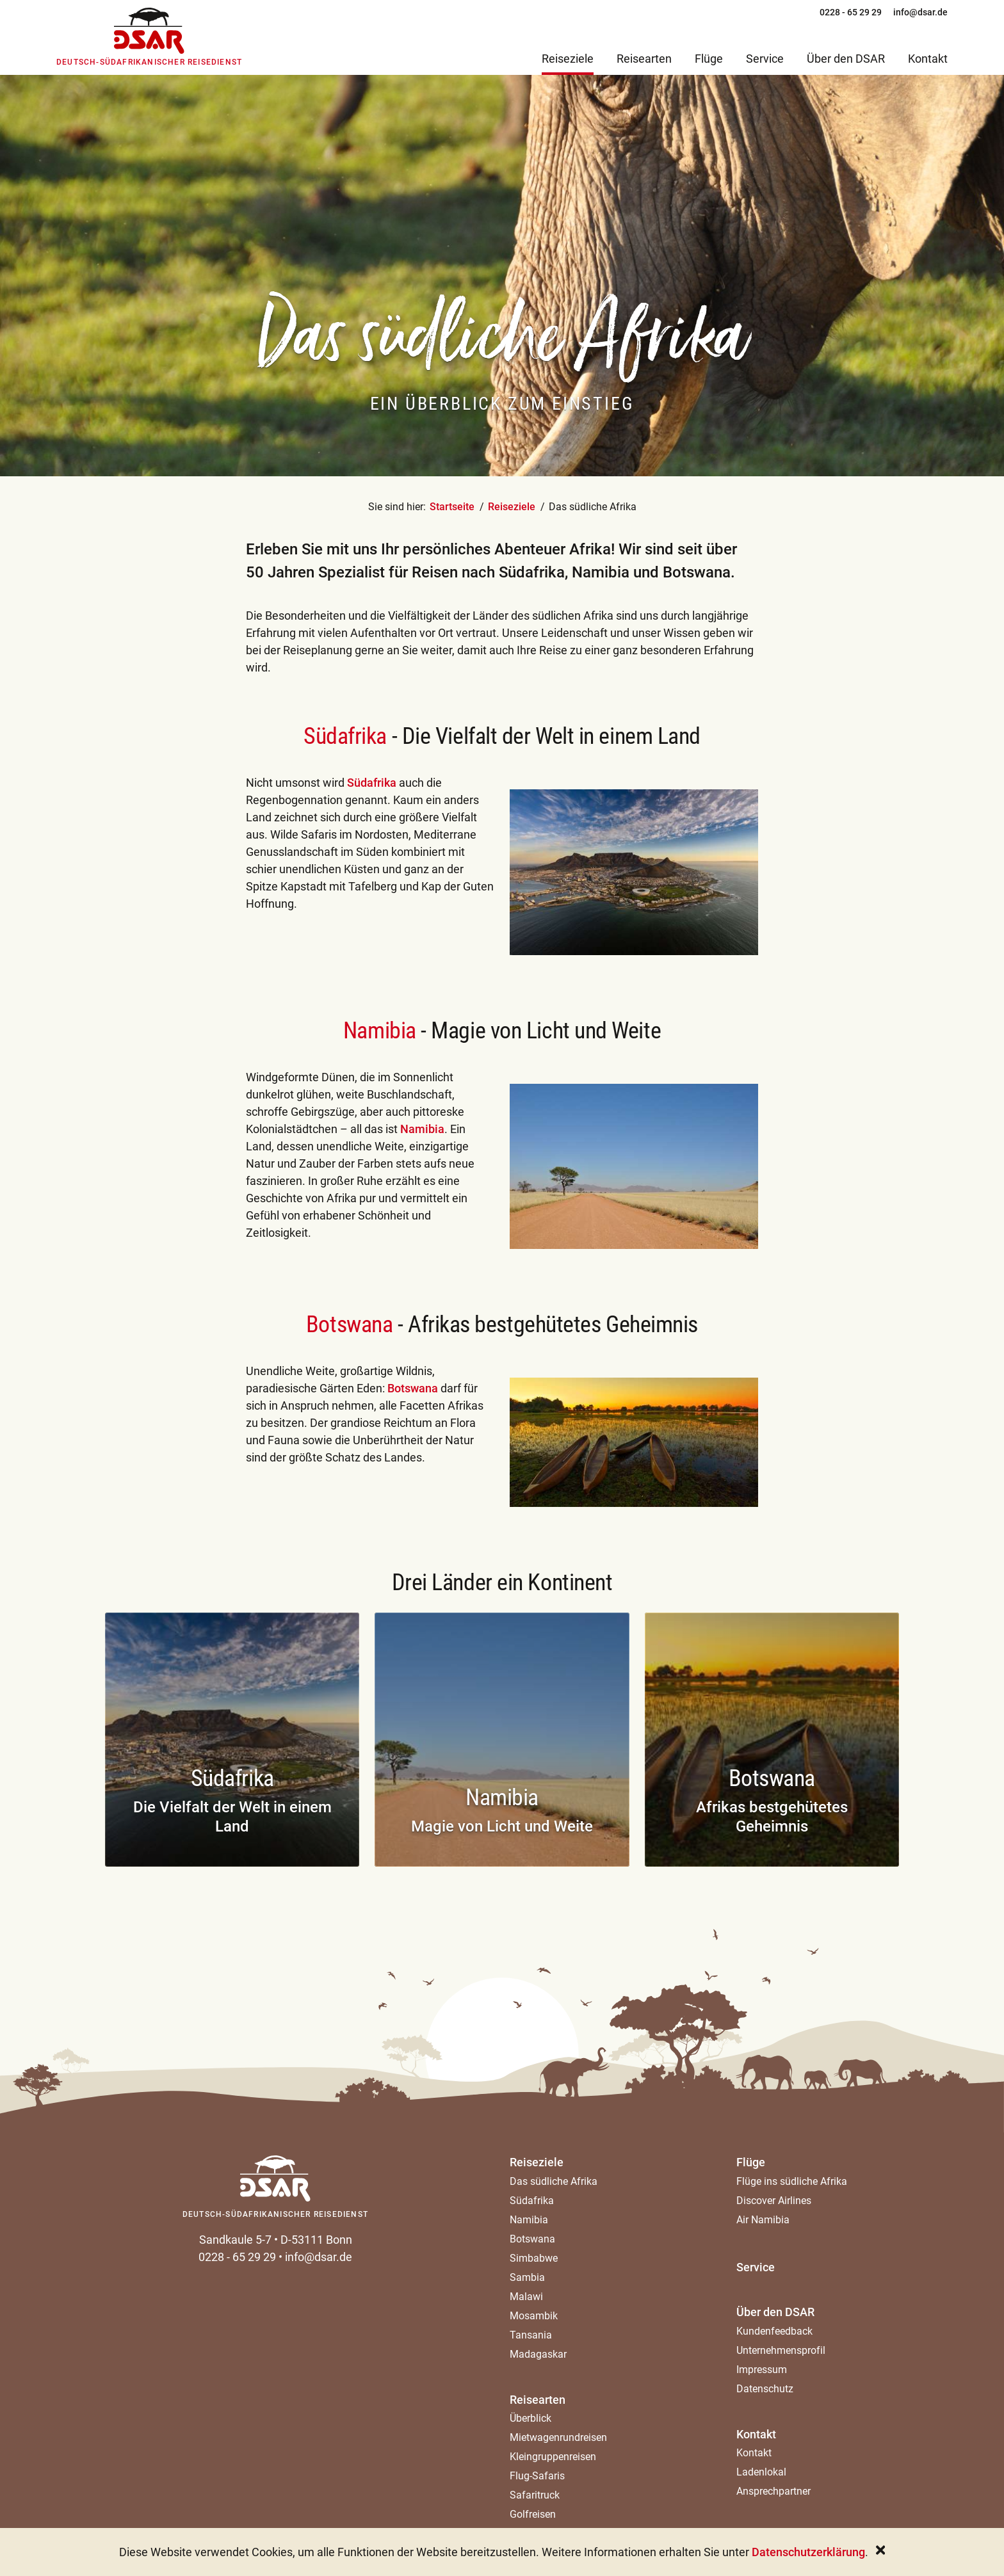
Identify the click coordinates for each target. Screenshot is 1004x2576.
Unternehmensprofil (780, 2350)
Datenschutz (764, 2389)
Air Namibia (762, 2220)
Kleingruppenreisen (553, 2457)
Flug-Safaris (537, 2476)
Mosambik (534, 2316)
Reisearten (537, 2399)
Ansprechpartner (773, 2491)
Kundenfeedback (774, 2331)
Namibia (422, 1129)
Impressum (761, 2369)
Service (755, 2267)
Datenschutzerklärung (808, 2552)
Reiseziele (511, 507)
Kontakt (756, 2434)
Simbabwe (534, 2258)
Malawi (526, 2296)
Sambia (527, 2277)
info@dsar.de (318, 2257)
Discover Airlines (773, 2200)
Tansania (531, 2335)
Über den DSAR (775, 2312)
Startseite (452, 507)
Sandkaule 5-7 (235, 2239)
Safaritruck (535, 2495)
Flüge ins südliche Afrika (791, 2181)
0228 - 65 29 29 (237, 2257)
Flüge (750, 2162)
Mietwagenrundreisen (558, 2437)
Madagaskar (538, 2354)
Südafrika (348, 736)
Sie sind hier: (397, 507)
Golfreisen (533, 2514)
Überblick (530, 2418)
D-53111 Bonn (316, 2239)
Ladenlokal (761, 2472)
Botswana (414, 1388)
